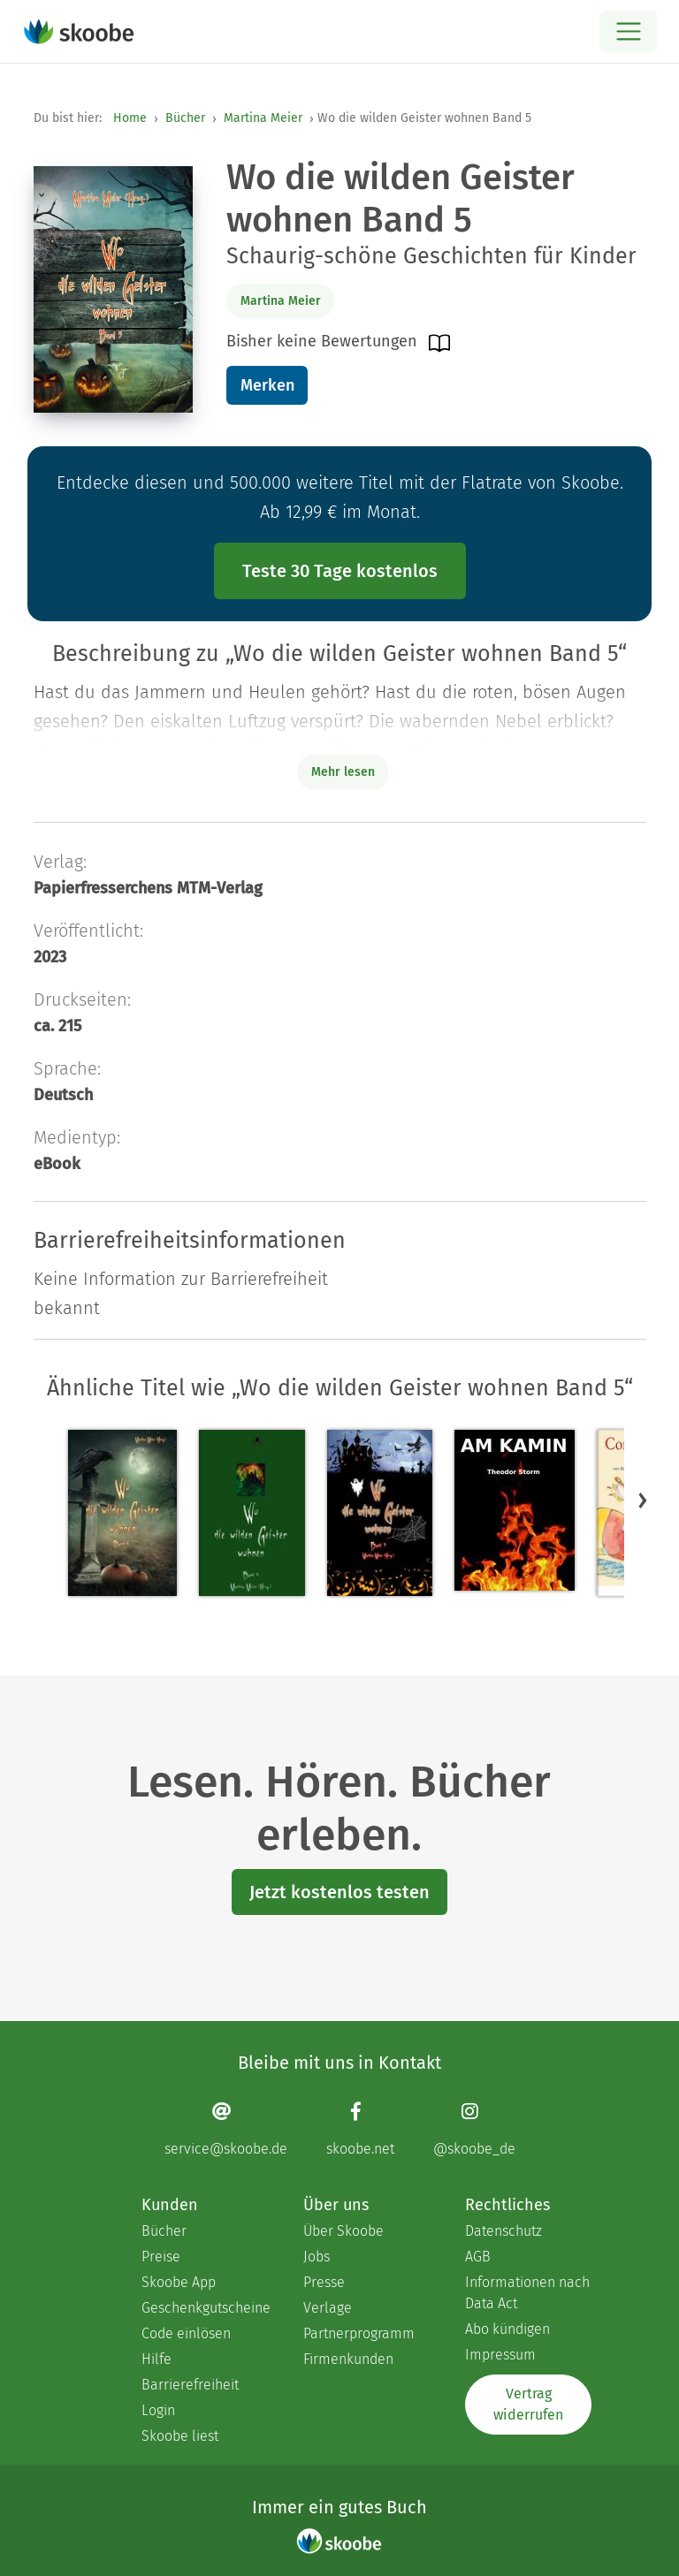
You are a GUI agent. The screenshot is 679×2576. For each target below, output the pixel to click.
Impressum (500, 2354)
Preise (160, 2256)
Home (130, 117)
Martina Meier (263, 117)
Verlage (327, 2307)
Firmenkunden (348, 2359)
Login (158, 2410)
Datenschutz (503, 2231)
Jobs (316, 2256)
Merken (267, 385)
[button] (643, 1499)
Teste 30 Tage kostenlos (340, 570)
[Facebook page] (360, 2128)
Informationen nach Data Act (527, 2293)
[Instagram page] (474, 2128)
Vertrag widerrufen (528, 2404)
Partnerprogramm (359, 2333)
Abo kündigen (507, 2329)
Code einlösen (186, 2333)
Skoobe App (178, 2282)
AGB (478, 2256)
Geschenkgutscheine (204, 2307)
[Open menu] (628, 31)
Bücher (185, 117)
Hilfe (156, 2359)
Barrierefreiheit (190, 2384)
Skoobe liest (179, 2436)
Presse (324, 2282)
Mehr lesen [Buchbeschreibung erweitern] (343, 771)
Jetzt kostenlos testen (339, 1892)
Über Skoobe (343, 2231)
